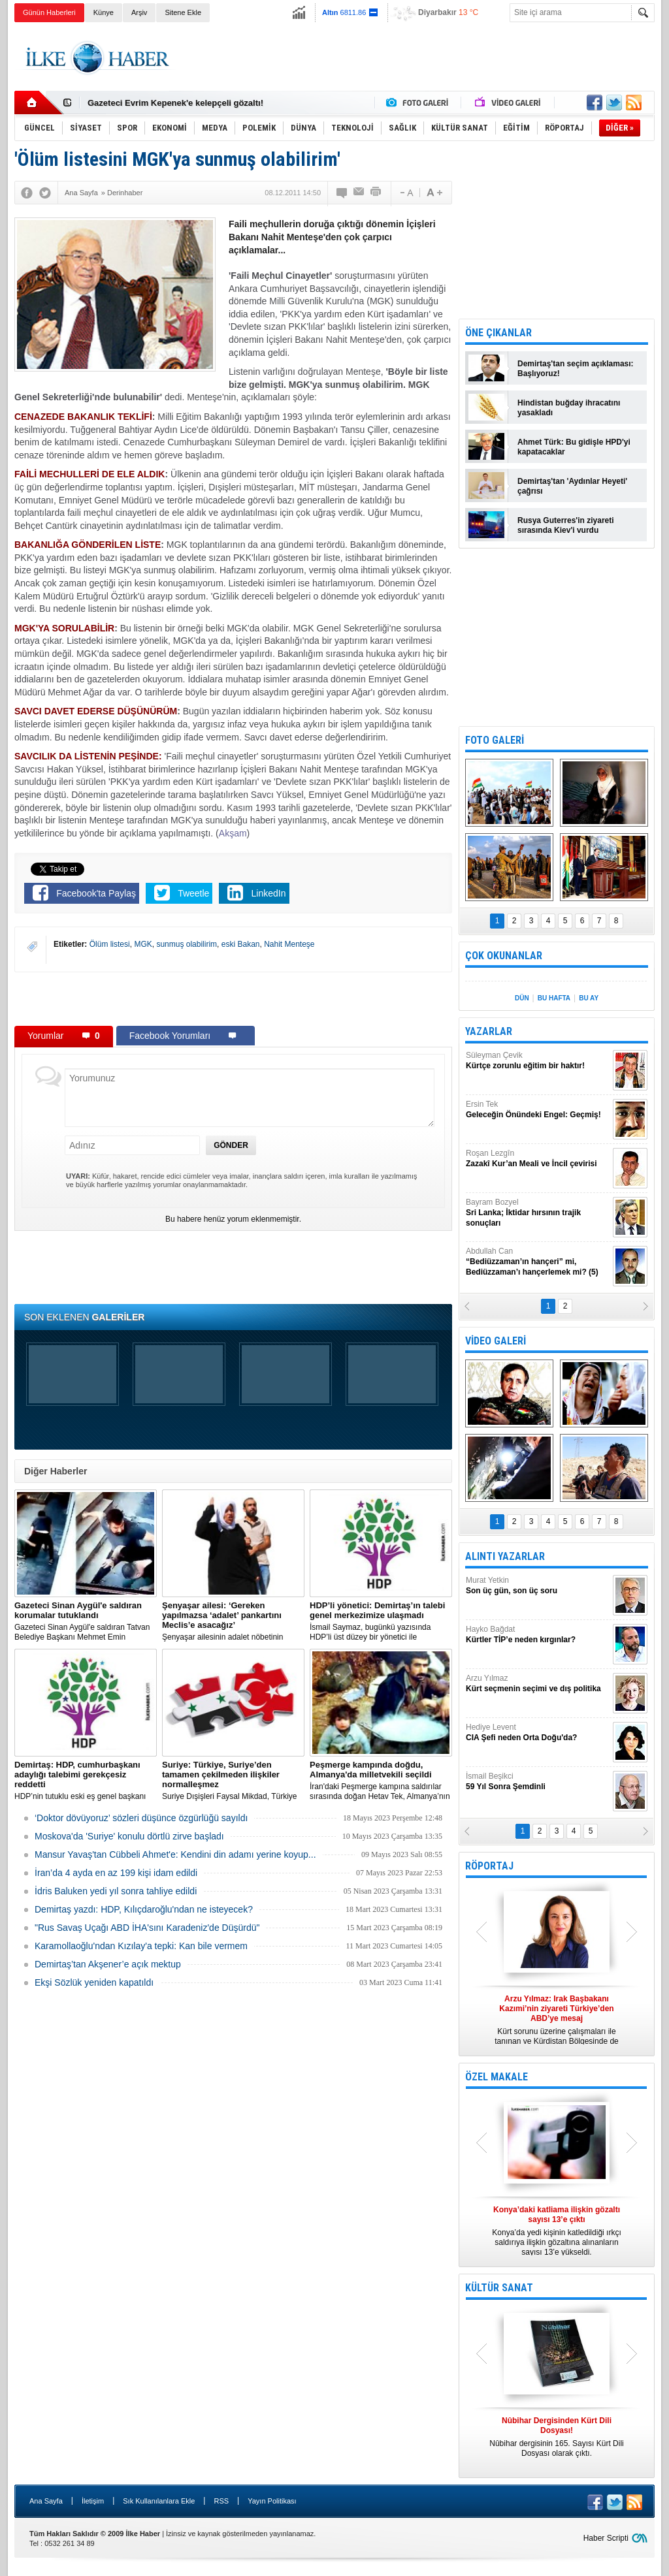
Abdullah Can (538, 1262)
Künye (103, 12)
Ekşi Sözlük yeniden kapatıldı (94, 1982)
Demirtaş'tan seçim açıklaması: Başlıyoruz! (575, 368)
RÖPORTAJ (489, 1866)
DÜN (522, 998)
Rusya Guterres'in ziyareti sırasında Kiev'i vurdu (565, 525)
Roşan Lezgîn (538, 1159)
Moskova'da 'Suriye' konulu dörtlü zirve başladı (129, 1836)
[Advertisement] (417, 58)
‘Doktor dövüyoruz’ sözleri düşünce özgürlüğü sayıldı (141, 1818)
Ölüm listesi (110, 944)
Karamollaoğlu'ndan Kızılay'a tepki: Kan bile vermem (141, 1946)
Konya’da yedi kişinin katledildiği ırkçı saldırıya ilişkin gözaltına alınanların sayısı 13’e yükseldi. (557, 2231)
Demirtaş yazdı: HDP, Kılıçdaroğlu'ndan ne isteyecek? (144, 1909)
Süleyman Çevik (538, 1061)
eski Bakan (240, 944)
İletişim (93, 2501)
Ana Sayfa (46, 2501)
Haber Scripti (605, 2538)
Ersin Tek (538, 1110)
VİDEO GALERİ (495, 1341)
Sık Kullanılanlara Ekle (159, 2501)
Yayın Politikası (272, 2501)
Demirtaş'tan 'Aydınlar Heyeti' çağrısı (572, 486)
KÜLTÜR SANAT (499, 2288)
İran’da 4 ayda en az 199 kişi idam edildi (116, 1873)
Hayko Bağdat (538, 1635)
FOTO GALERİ (494, 740)
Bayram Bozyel (538, 1213)
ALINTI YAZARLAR (505, 1556)
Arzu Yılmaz (538, 1684)
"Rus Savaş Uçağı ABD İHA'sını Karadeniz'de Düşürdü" (147, 1927)
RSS (221, 2501)
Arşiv (139, 12)
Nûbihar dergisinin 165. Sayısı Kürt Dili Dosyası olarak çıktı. (557, 2437)
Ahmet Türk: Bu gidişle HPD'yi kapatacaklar (573, 446)
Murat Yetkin (538, 1586)
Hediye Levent (538, 1733)
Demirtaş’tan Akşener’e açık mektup (108, 1964)
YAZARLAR (488, 1031)
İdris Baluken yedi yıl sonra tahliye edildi (116, 1891)
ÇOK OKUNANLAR (503, 955)
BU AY (588, 998)
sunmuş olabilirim (186, 944)
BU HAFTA (554, 998)
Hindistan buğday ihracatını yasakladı (568, 407)
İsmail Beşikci (538, 1782)
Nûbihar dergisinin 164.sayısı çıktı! (157, 103)
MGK (143, 944)
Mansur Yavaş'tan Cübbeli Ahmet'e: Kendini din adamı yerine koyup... (175, 1854)
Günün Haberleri (49, 12)
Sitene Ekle (183, 12)
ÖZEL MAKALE (496, 2077)
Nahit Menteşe (289, 944)
